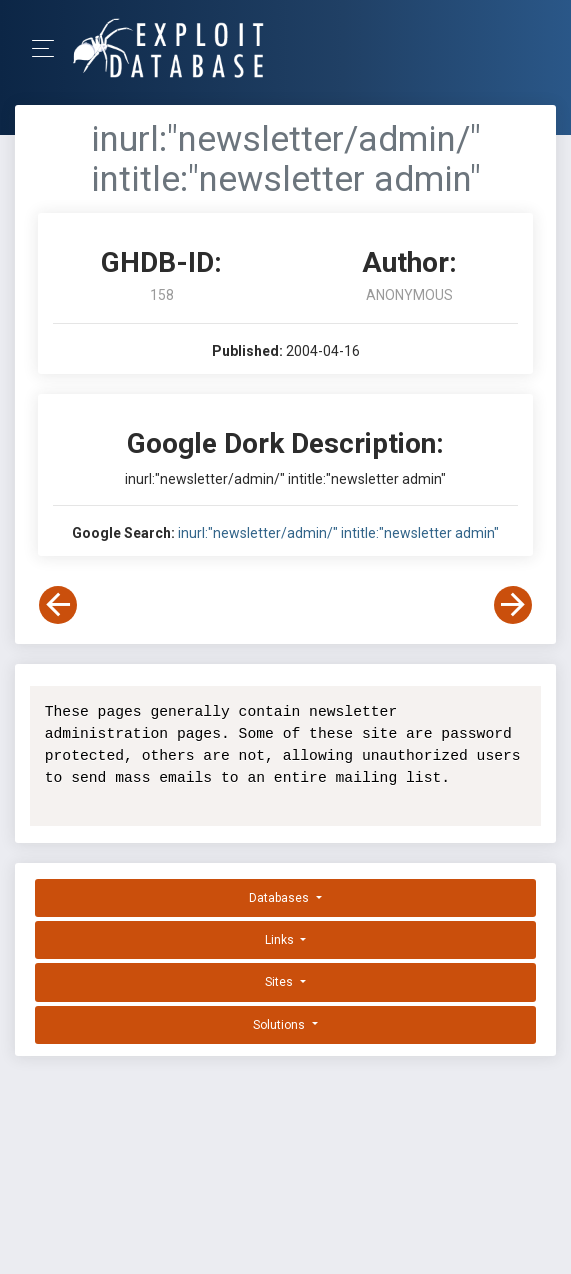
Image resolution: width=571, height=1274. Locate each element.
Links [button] (281, 940)
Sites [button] (280, 982)
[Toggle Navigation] (49, 48)
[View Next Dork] (513, 605)
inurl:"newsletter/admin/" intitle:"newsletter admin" (338, 533)
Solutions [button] (280, 1025)
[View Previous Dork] (58, 605)
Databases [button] (280, 898)
